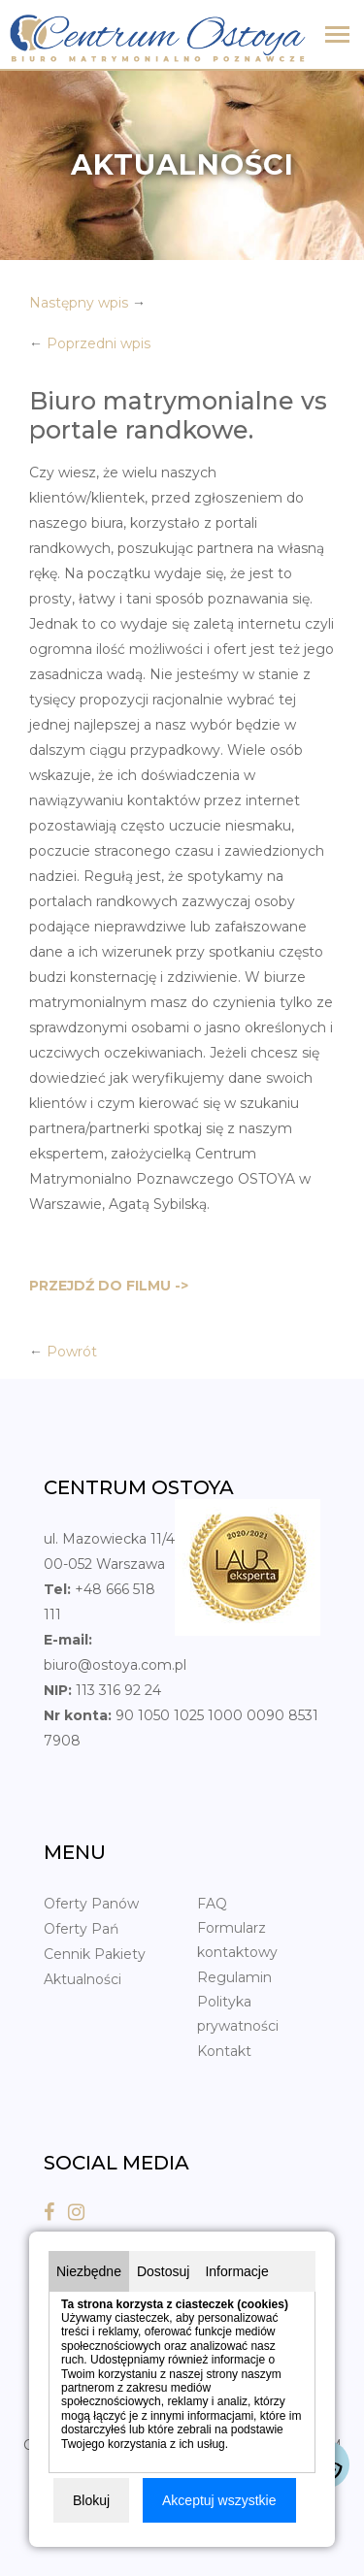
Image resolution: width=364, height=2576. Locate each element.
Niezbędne (88, 2271)
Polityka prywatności (238, 2014)
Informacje (236, 2271)
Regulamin (234, 1977)
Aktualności (82, 1979)
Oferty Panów (91, 1903)
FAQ (212, 1903)
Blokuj (91, 2500)
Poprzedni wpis (98, 343)
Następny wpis (78, 302)
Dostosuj (163, 2271)
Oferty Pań (81, 1929)
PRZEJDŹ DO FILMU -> (108, 1285)
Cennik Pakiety (95, 1954)
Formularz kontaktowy (237, 1940)
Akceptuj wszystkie (219, 2500)
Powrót (72, 1351)
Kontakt (224, 2051)
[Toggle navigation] (337, 36)
